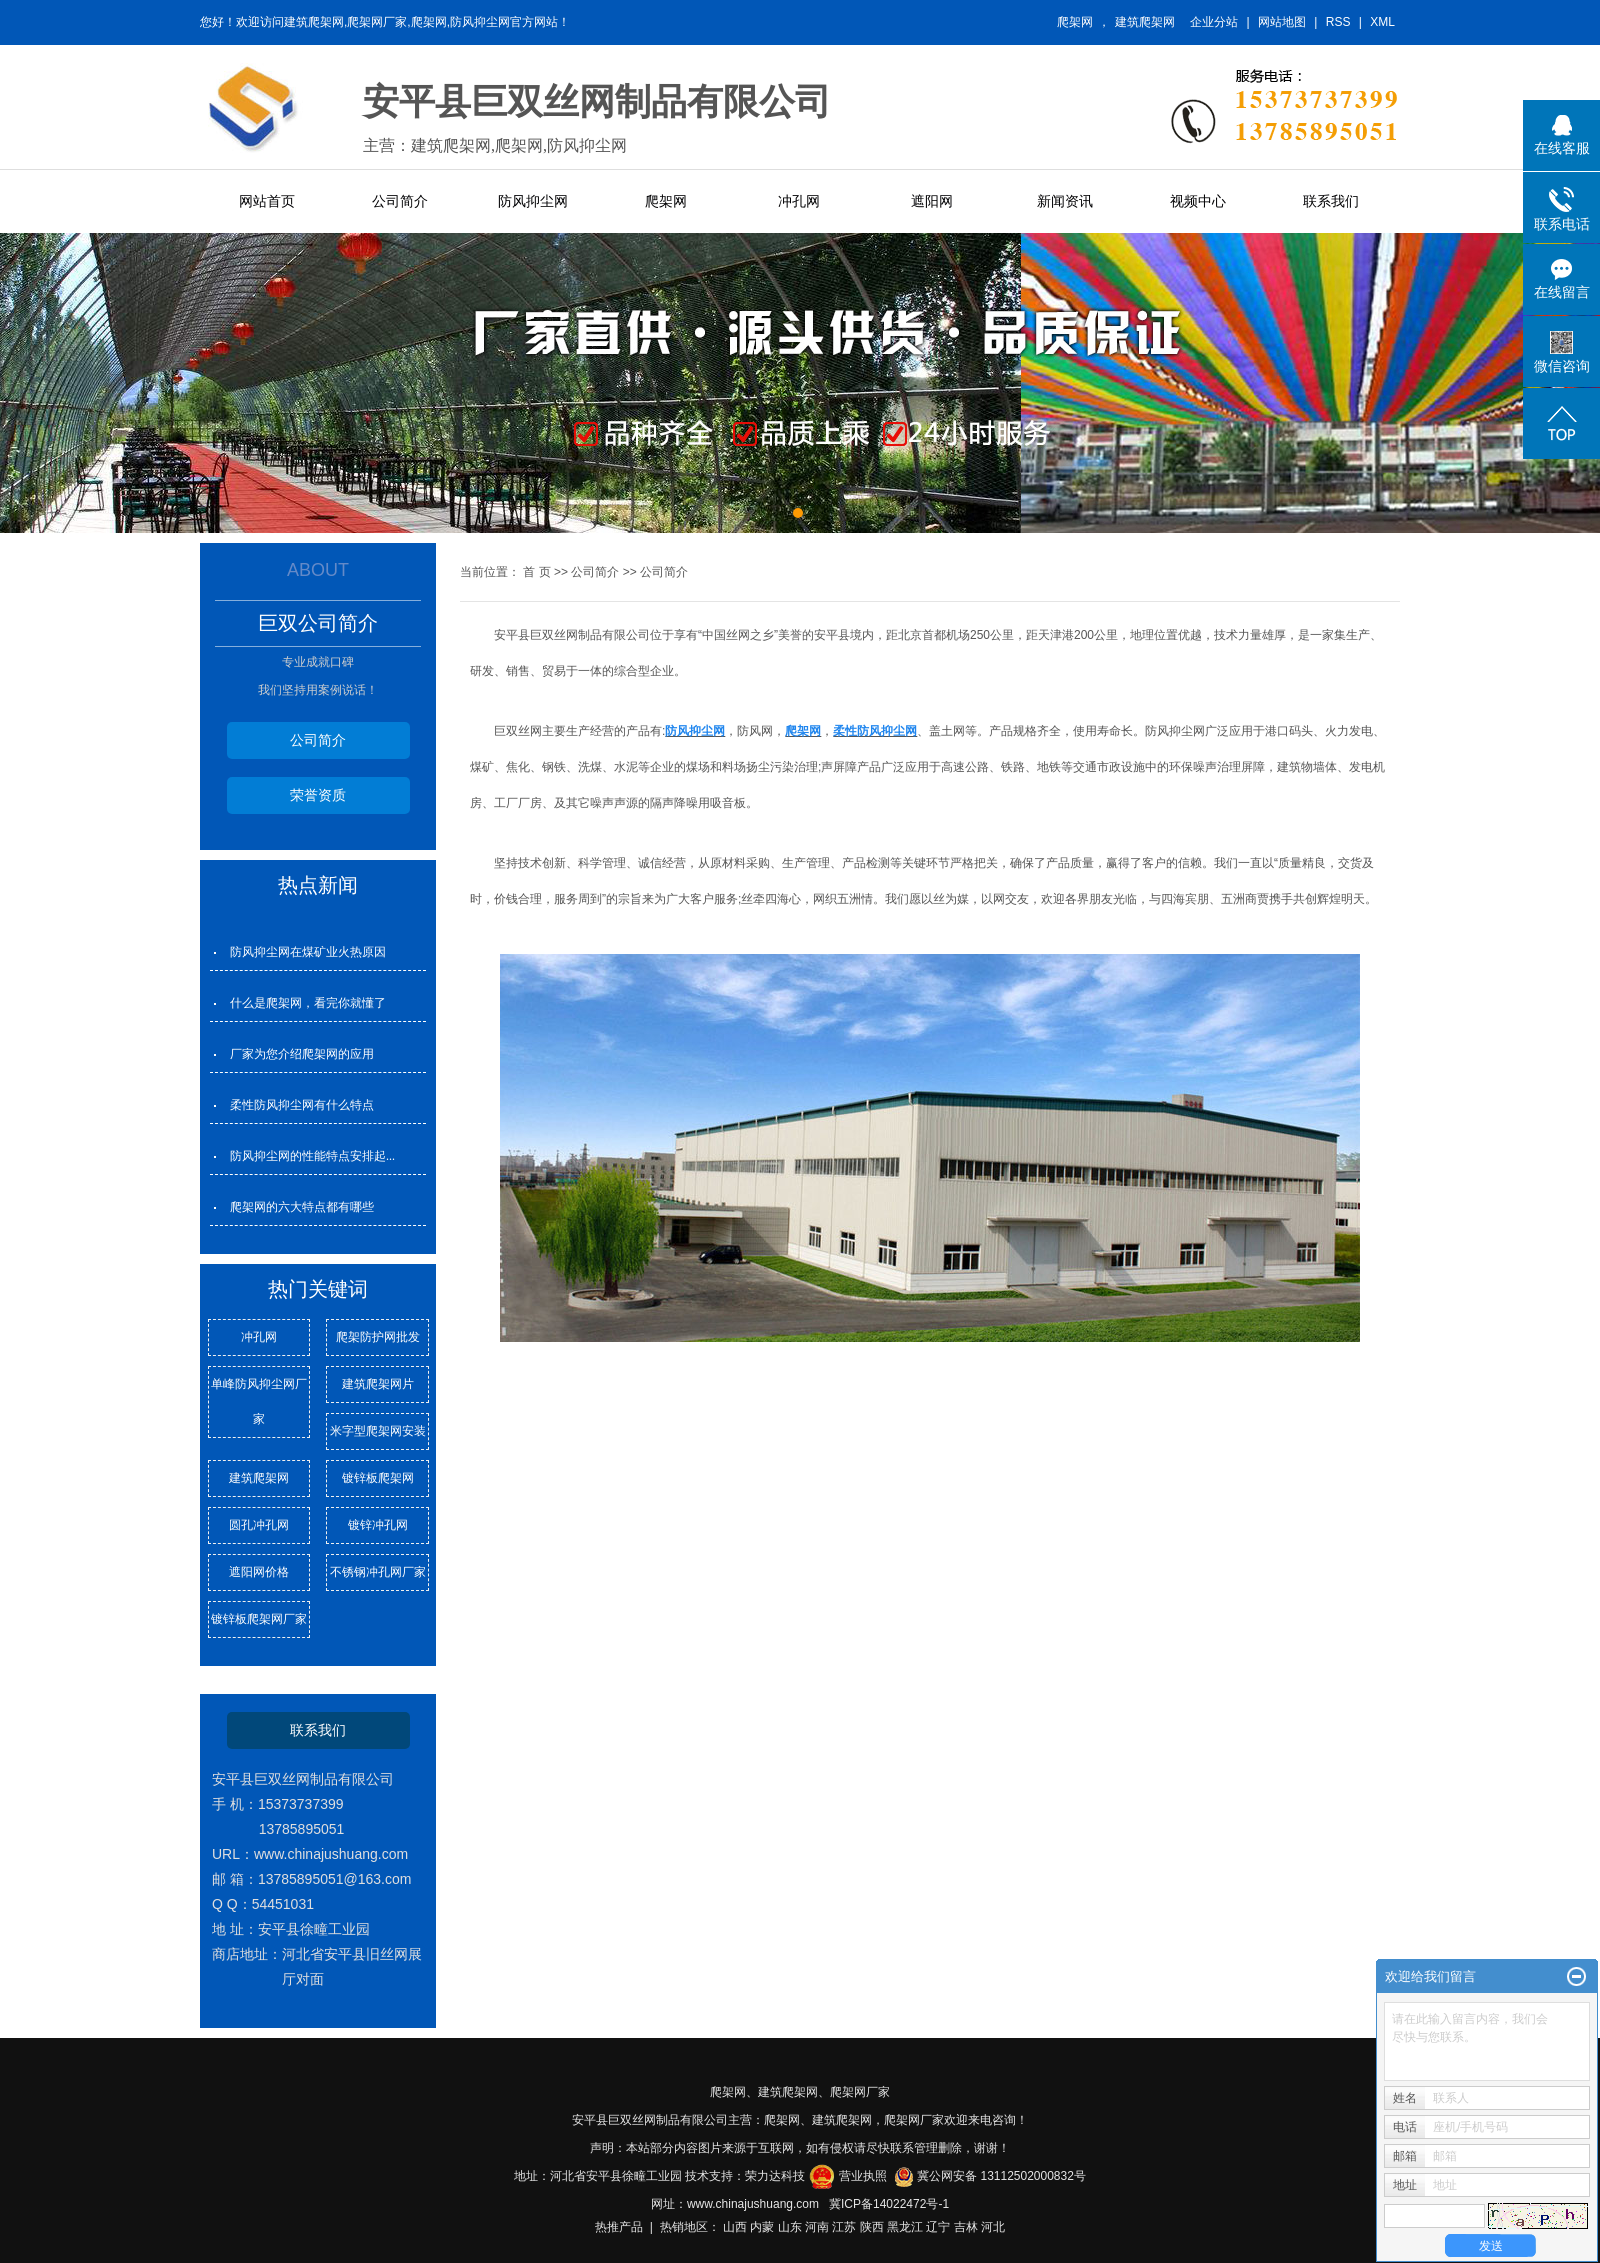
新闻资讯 (1065, 201)
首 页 (536, 572)
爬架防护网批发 (378, 1337)
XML (1382, 22)
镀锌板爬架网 (378, 1478)
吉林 (966, 2227)
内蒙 (762, 2227)
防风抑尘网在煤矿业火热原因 (308, 952)
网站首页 (267, 201)
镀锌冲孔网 (378, 1525)
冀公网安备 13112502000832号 (1001, 2176)
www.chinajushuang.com (753, 2204)
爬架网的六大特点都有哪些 (302, 1207)
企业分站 (1214, 22)
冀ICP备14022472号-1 (889, 2204)
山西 (735, 2227)
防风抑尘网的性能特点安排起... (312, 1156)
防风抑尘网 (533, 201)
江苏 (844, 2227)
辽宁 (938, 2227)
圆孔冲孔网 (259, 1525)
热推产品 (619, 2227)
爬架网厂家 (860, 2092)
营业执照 (863, 2176)
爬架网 (1075, 22)
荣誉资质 (318, 795)
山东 (790, 2227)
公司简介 (400, 201)
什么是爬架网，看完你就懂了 (308, 1003)
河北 (993, 2227)
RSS (1338, 22)
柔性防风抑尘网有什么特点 (302, 1105)
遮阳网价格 (259, 1572)
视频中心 (1198, 201)
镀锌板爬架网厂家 (259, 1619)
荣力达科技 (775, 2176)
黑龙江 (905, 2227)
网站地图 (1282, 22)
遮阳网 (932, 201)
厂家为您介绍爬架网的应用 (302, 1054)
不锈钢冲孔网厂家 (378, 1572)
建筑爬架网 (1145, 22)
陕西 (872, 2227)
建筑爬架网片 (378, 1384)
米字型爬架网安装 (378, 1431)
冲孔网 (799, 201)
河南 (817, 2227)
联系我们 (1331, 201)
